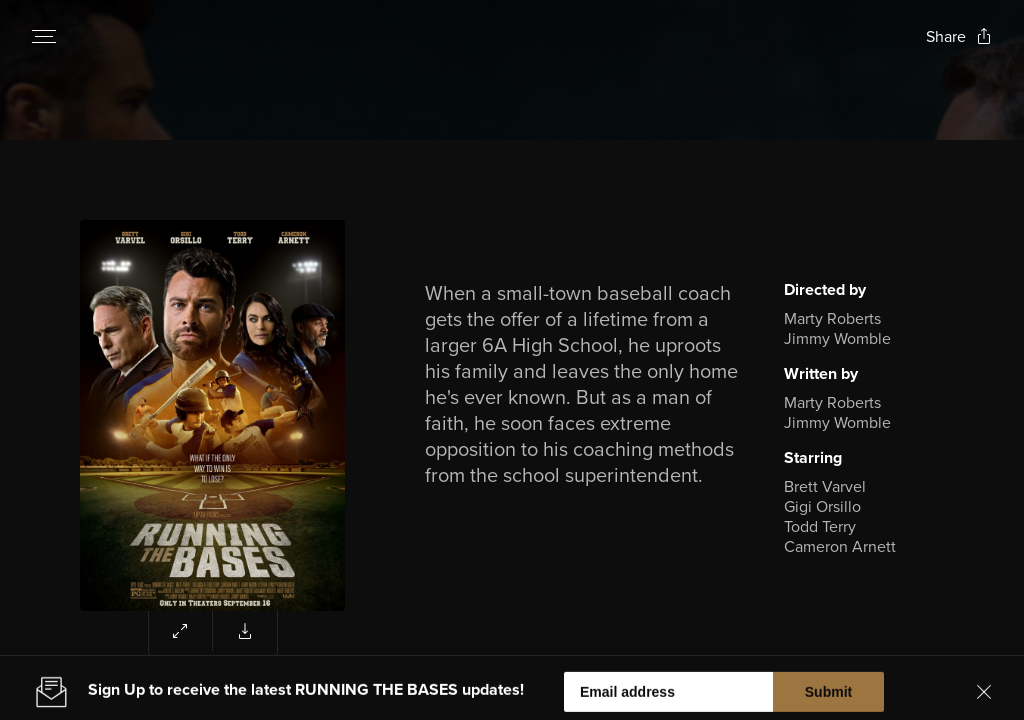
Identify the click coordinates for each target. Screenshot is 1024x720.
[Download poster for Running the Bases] (245, 631)
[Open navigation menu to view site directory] (44, 36)
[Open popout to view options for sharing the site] (959, 36)
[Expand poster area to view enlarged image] (181, 631)
